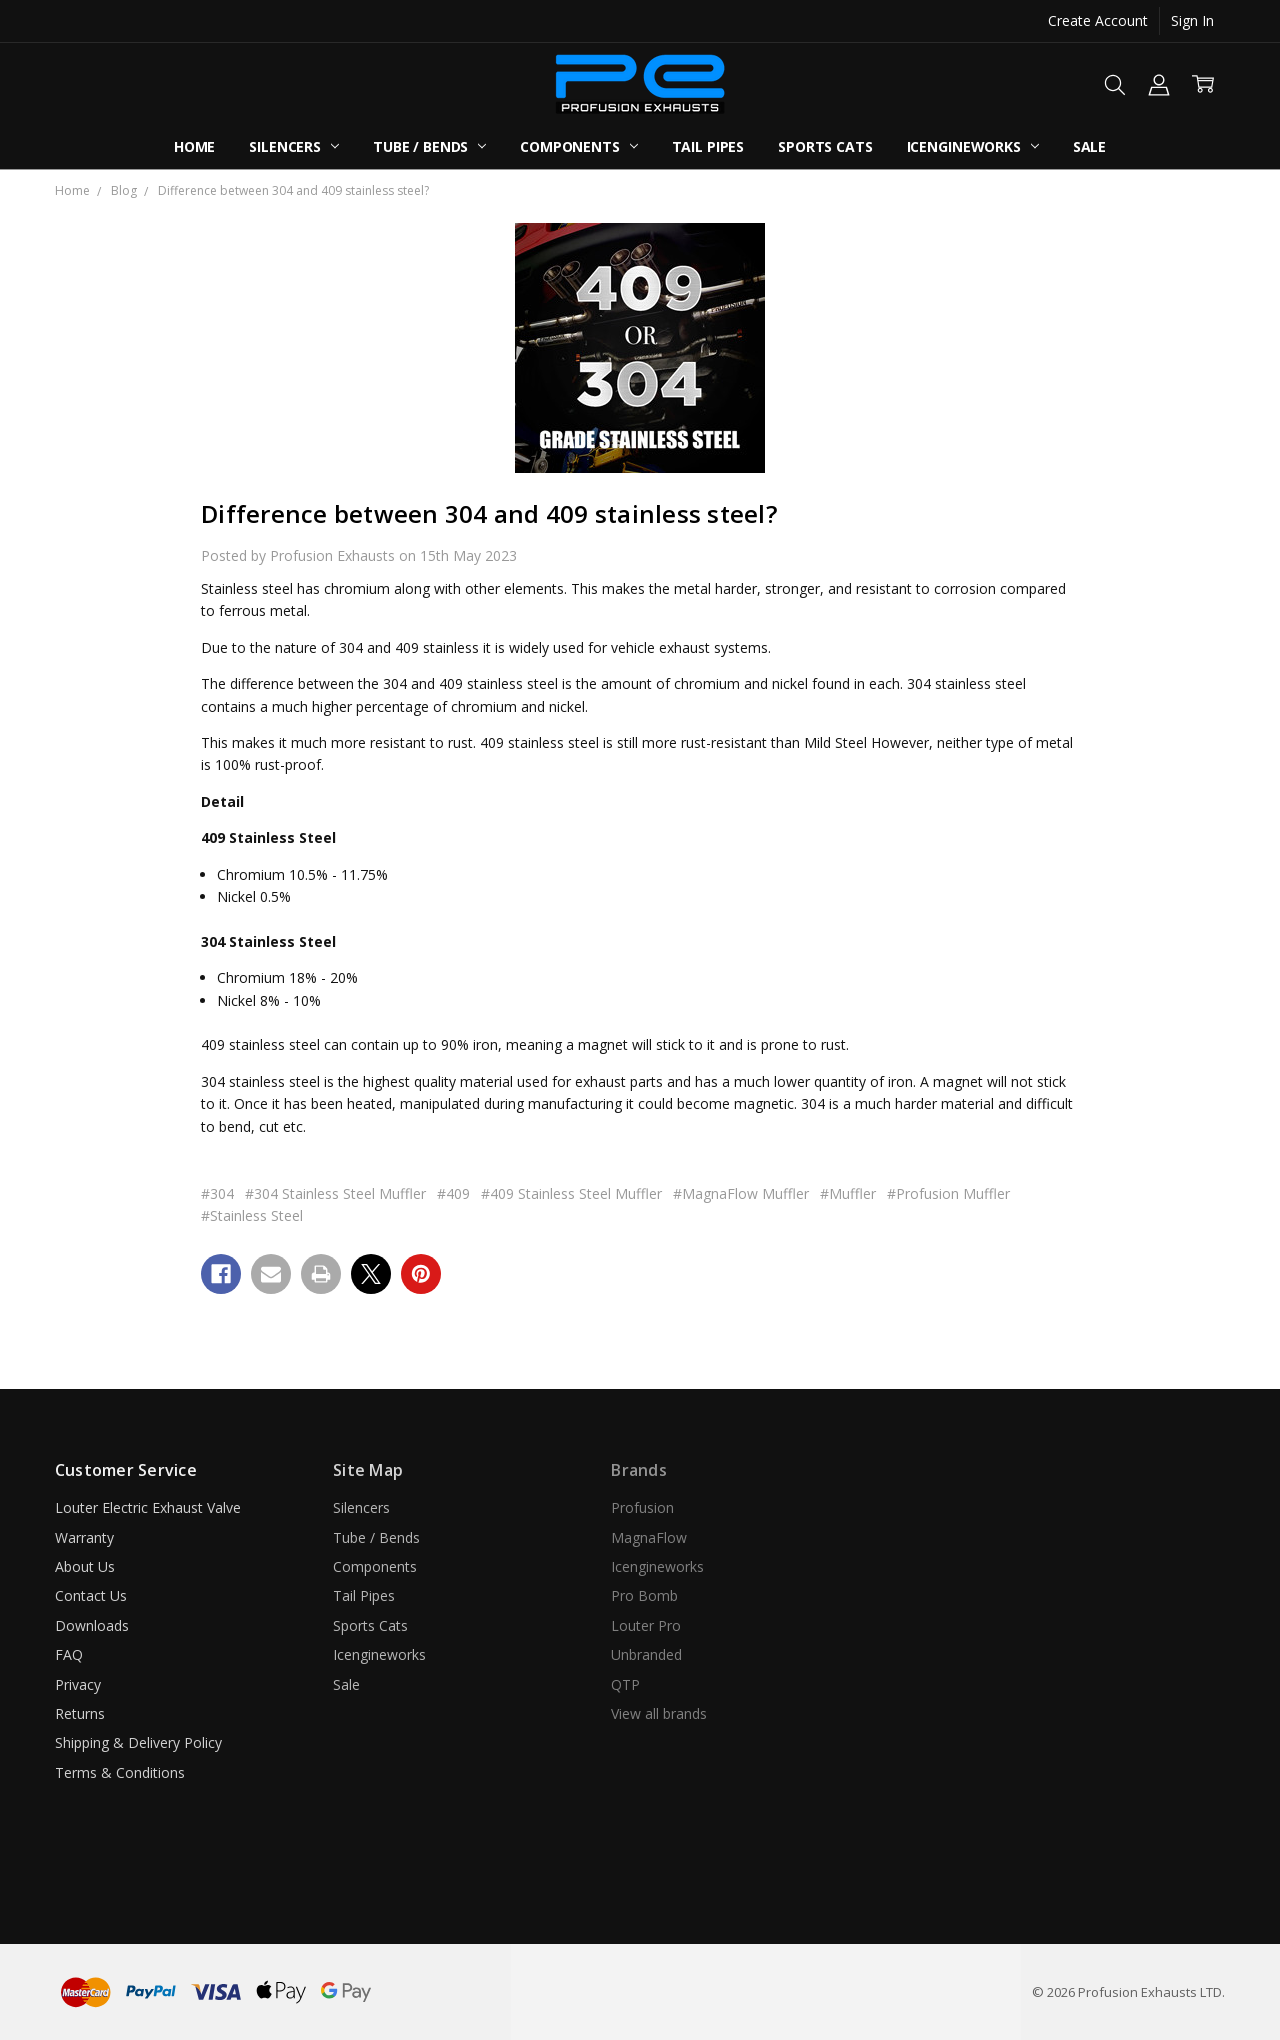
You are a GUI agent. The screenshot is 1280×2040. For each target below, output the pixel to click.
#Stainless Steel (252, 1215)
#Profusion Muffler (948, 1193)
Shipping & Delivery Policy (138, 1742)
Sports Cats (825, 146)
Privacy (78, 1684)
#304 (217, 1193)
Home (194, 146)
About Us (85, 1566)
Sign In (1192, 20)
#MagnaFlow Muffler (741, 1193)
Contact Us (91, 1595)
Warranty (84, 1537)
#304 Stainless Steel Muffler (335, 1193)
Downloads (92, 1625)
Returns (80, 1713)
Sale (1089, 146)
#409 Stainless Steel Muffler (571, 1193)
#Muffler (848, 1193)
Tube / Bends (429, 146)
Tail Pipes (708, 146)
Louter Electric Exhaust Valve (148, 1507)
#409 (453, 1193)
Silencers (294, 146)
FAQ (69, 1654)
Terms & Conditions (120, 1772)
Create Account (1098, 20)
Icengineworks (973, 146)
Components (578, 146)
